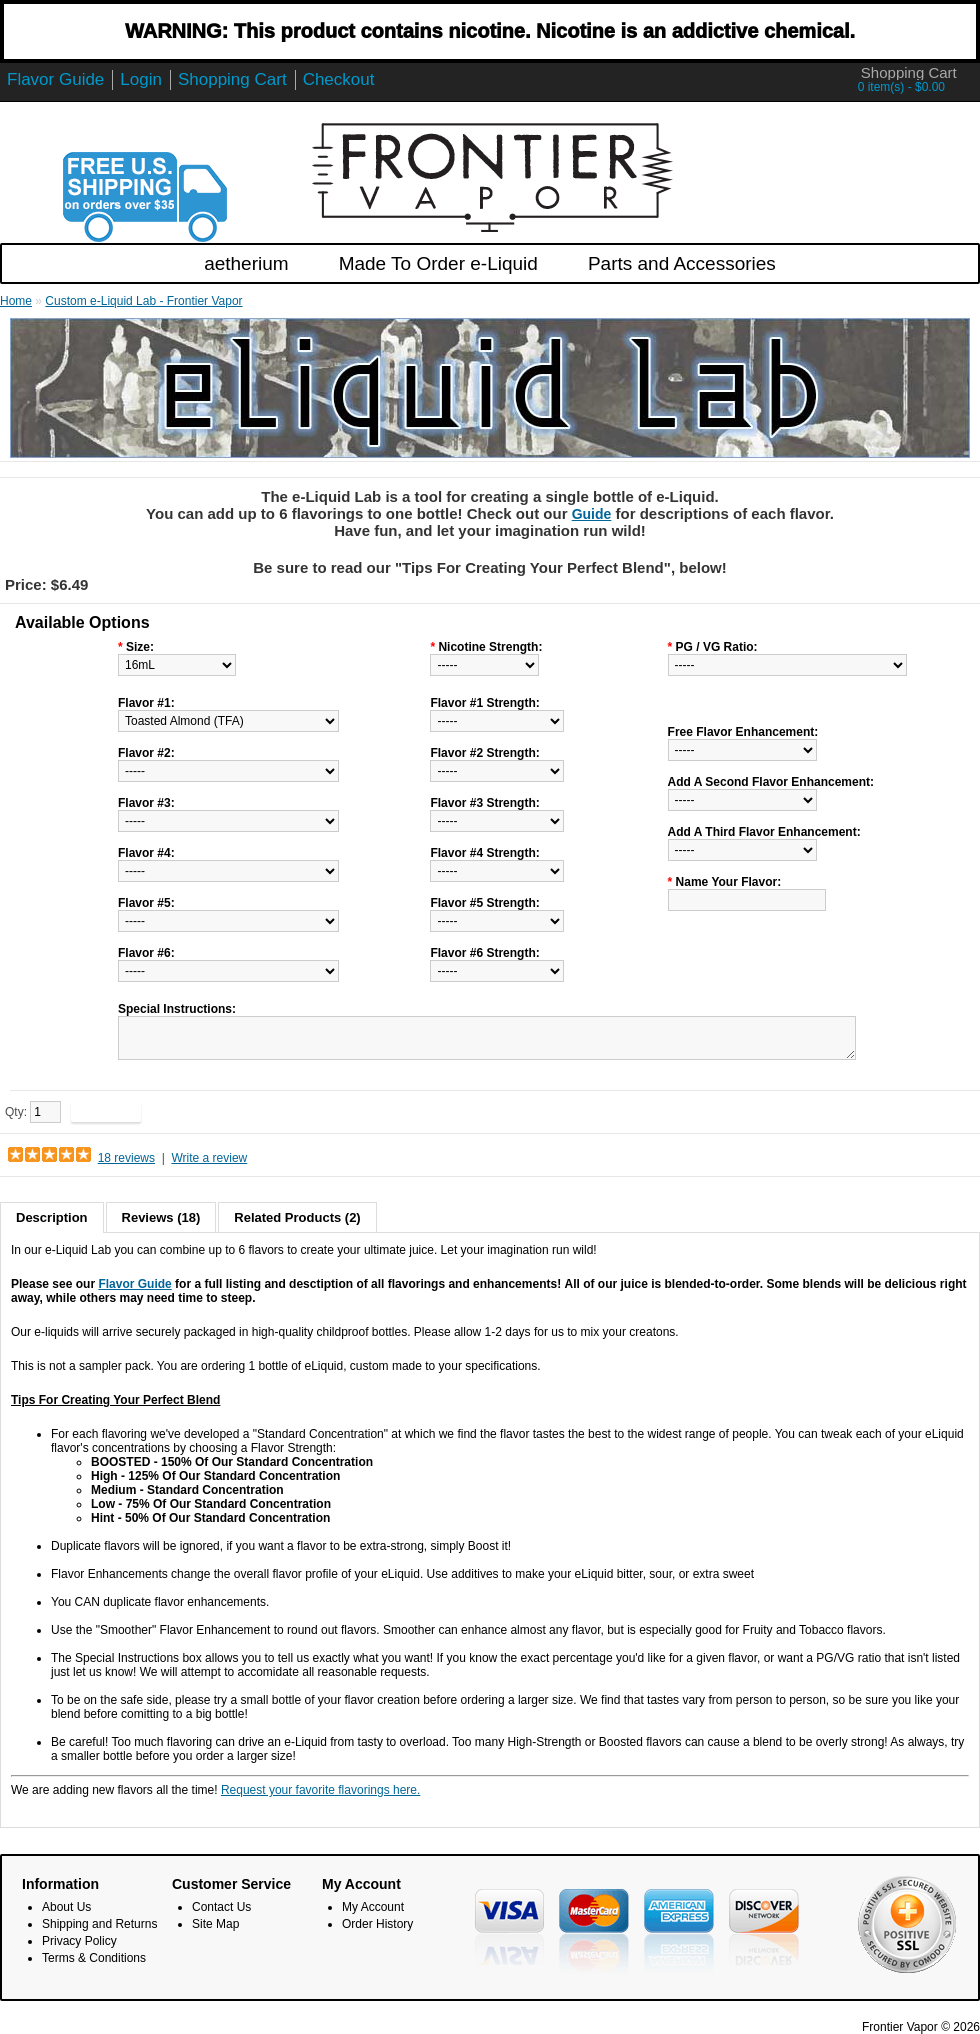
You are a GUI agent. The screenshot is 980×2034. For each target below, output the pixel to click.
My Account (373, 1907)
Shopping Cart (232, 79)
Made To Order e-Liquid (438, 263)
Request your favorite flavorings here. (320, 1790)
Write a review (209, 1158)
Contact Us (221, 1907)
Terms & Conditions (94, 1958)
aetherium (246, 263)
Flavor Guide (55, 79)
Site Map (215, 1924)
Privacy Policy (79, 1941)
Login (141, 79)
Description (52, 1217)
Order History (377, 1924)
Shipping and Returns (99, 1924)
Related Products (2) (297, 1217)
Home (16, 301)
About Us (66, 1907)
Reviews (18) (161, 1217)
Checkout (339, 79)
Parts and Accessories (682, 263)
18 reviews (126, 1158)
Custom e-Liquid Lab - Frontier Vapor (143, 301)
